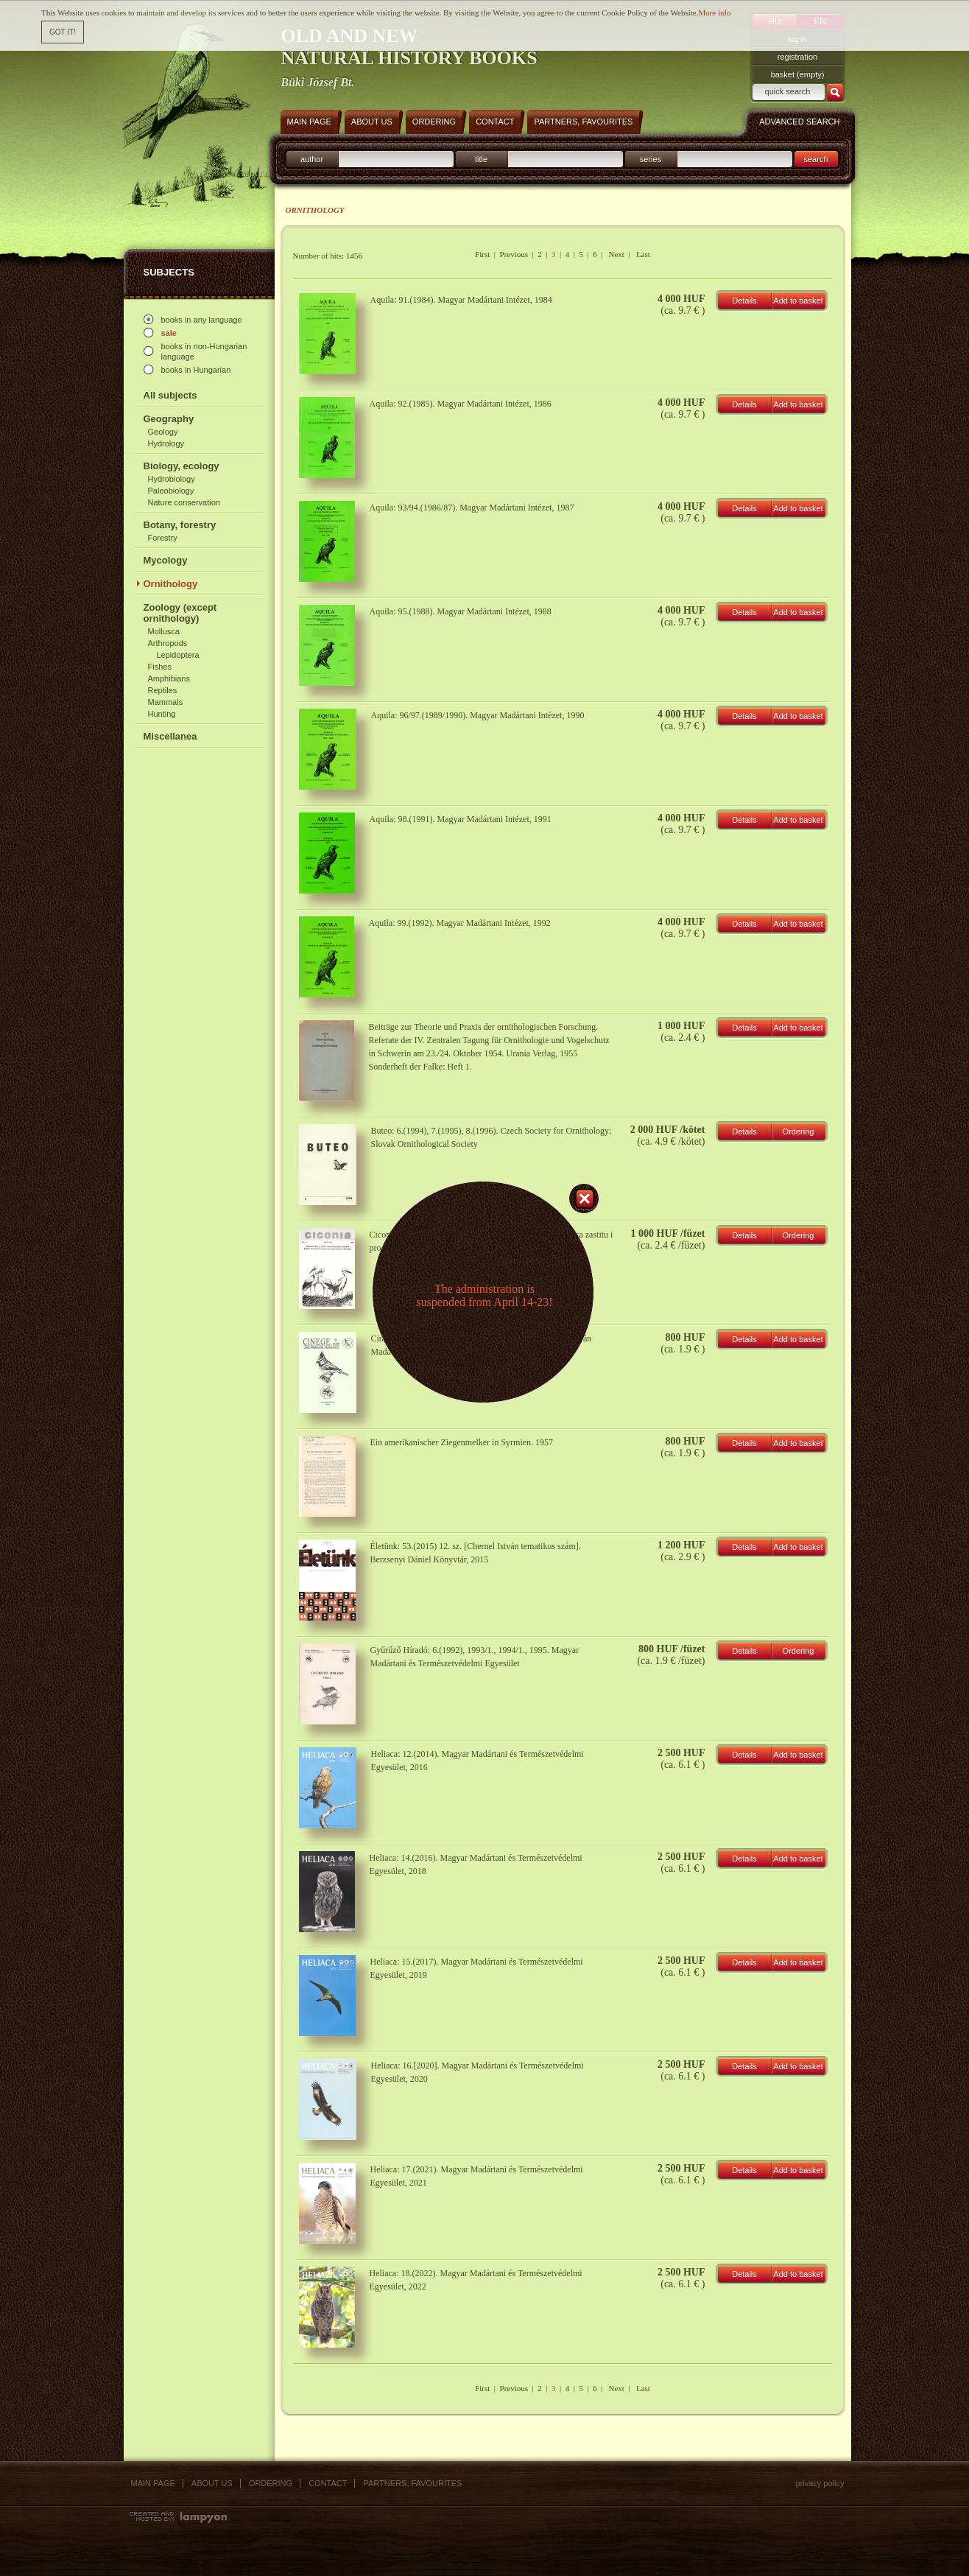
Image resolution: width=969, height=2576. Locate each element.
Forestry (162, 537)
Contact (328, 2483)
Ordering (798, 1131)
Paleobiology (171, 490)
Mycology (166, 560)
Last (643, 254)
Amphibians (169, 678)
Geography (169, 418)
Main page (153, 2483)
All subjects (170, 395)
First (482, 254)
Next (616, 254)
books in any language (201, 319)
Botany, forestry (180, 524)
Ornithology (171, 583)
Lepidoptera (178, 654)
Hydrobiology (171, 478)
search (815, 159)
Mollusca (164, 631)
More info (714, 11)
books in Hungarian (196, 369)
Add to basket (797, 300)
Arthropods (168, 643)
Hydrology (166, 443)
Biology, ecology (181, 465)
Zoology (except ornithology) (180, 613)
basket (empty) (798, 74)
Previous (514, 254)
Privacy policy (819, 2483)
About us (212, 2483)
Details (744, 300)
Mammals (165, 702)
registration (797, 56)
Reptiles (162, 690)
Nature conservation (184, 502)
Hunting (162, 713)
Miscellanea (170, 736)
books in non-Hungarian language (204, 351)
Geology (163, 431)
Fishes (160, 666)
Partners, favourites (412, 2483)
